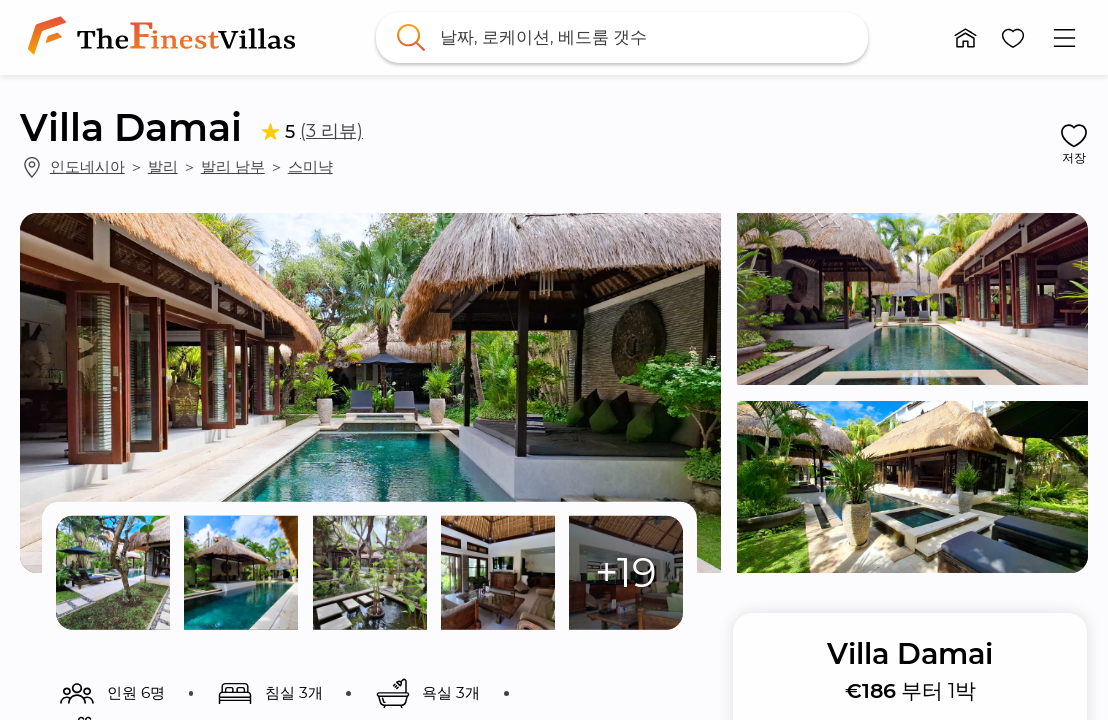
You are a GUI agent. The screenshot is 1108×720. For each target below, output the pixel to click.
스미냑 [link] (310, 166)
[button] (966, 38)
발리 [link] (163, 166)
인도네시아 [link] (87, 166)
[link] (165, 37)
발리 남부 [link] (233, 166)
